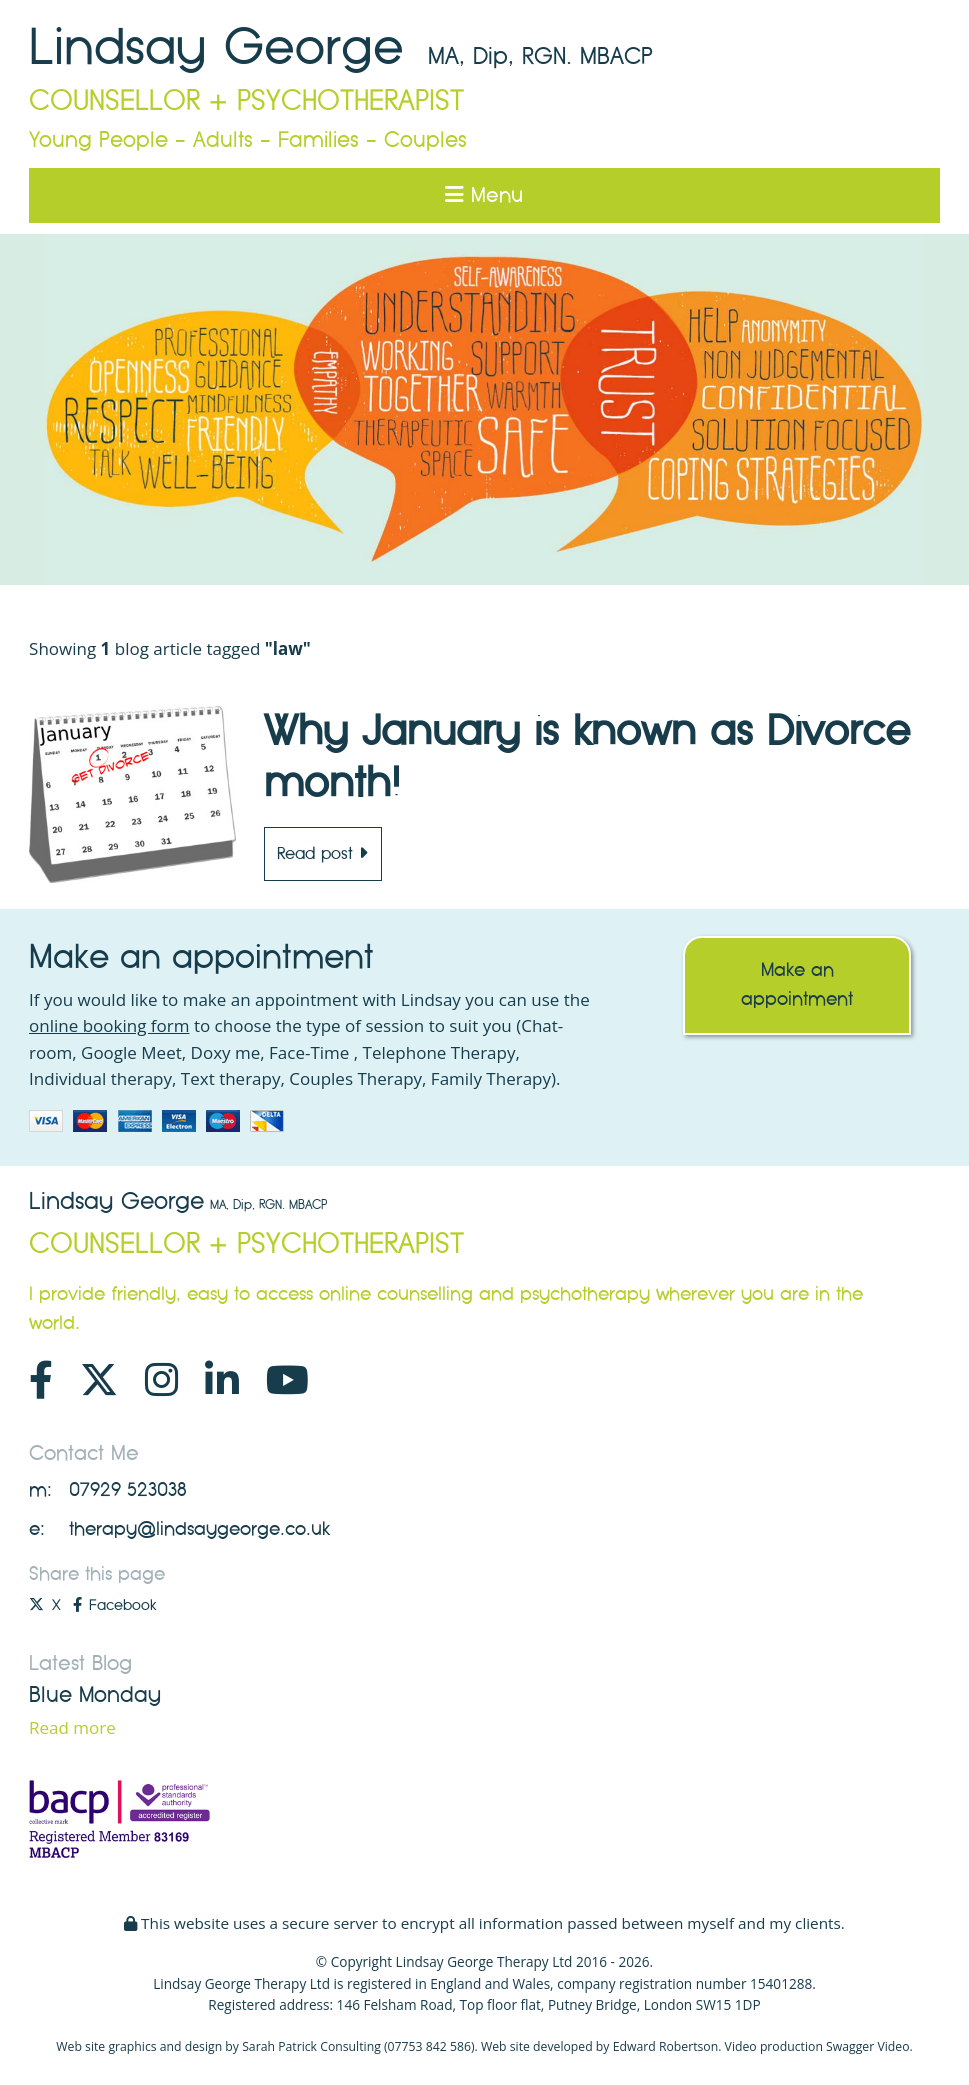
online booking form (109, 1025)
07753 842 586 (429, 2046)
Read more (72, 1727)
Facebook (114, 1605)
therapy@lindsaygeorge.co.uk (199, 1529)
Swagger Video (867, 2046)
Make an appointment (797, 984)
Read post (322, 853)
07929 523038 (128, 1490)
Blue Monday (95, 1695)
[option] (484, 410)
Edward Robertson (666, 2046)
